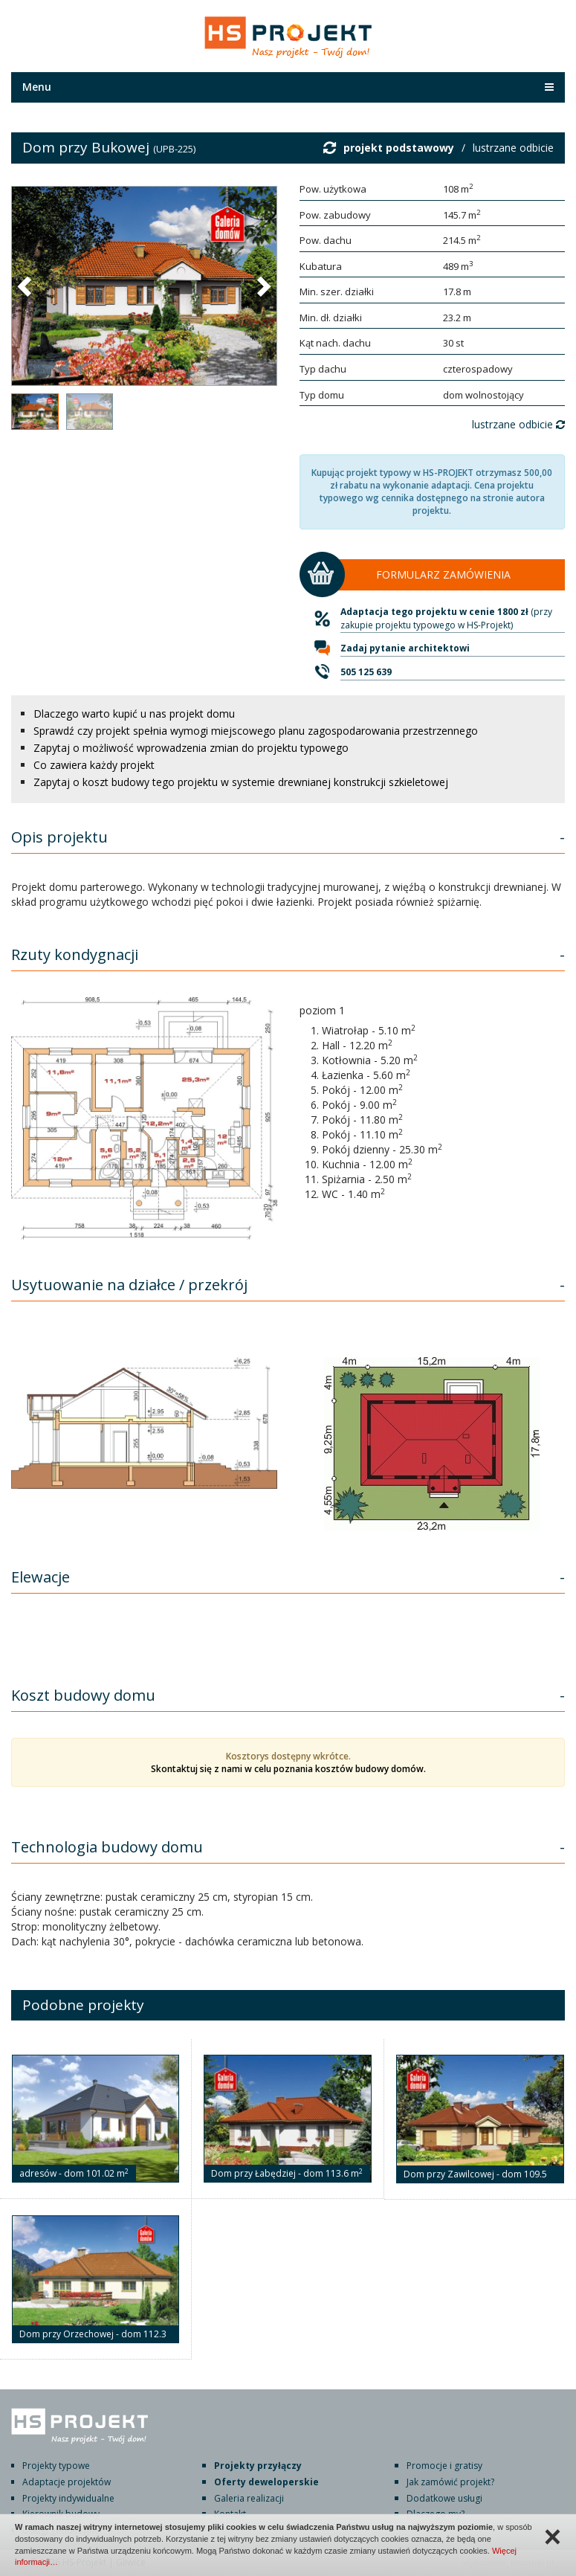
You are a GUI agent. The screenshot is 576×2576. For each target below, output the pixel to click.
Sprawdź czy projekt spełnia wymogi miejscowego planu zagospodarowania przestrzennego (255, 731)
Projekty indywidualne (68, 2498)
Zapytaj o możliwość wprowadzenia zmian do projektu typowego (191, 748)
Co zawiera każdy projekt (94, 765)
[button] (26, 285)
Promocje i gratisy (444, 2465)
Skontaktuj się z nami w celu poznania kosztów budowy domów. (288, 1768)
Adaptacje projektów (66, 2482)
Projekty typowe (56, 2465)
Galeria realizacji (249, 2498)
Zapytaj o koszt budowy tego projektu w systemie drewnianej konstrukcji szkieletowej (240, 782)
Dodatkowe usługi (444, 2498)
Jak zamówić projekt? (450, 2482)
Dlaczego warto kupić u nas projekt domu (134, 713)
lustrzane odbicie (513, 147)
